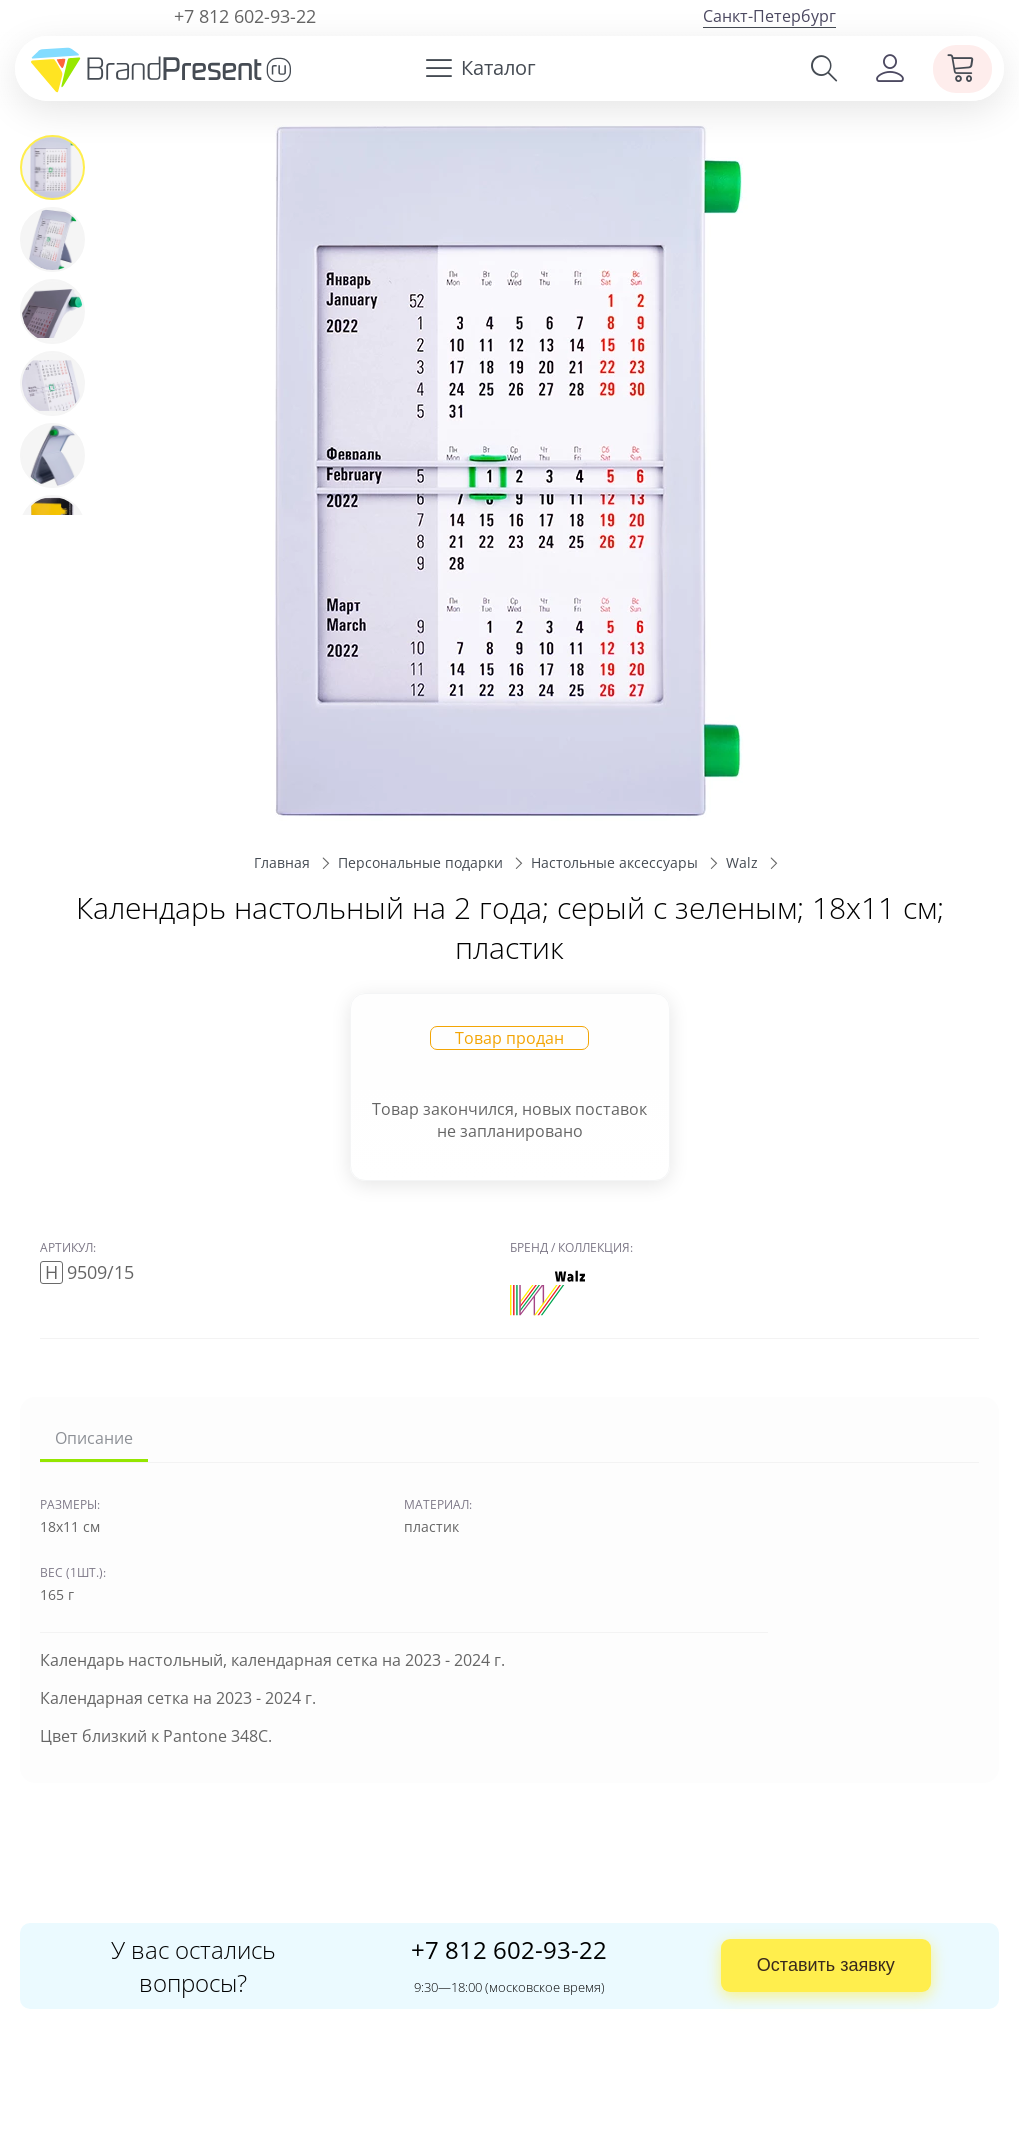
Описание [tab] (94, 1438)
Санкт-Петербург (769, 16)
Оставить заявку (826, 1965)
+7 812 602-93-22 (245, 16)
